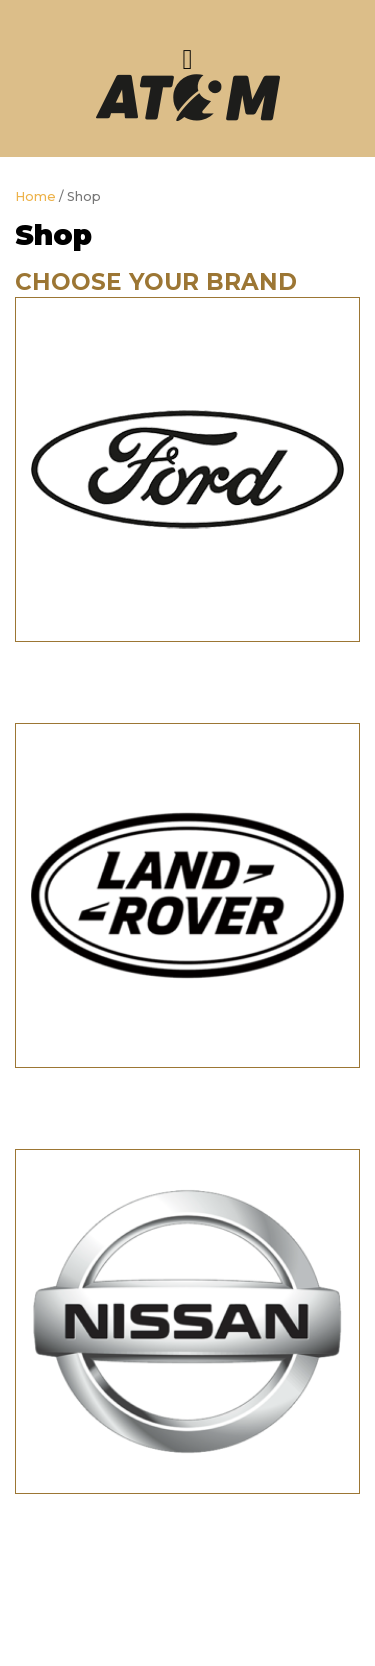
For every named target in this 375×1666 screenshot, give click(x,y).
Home (35, 196)
